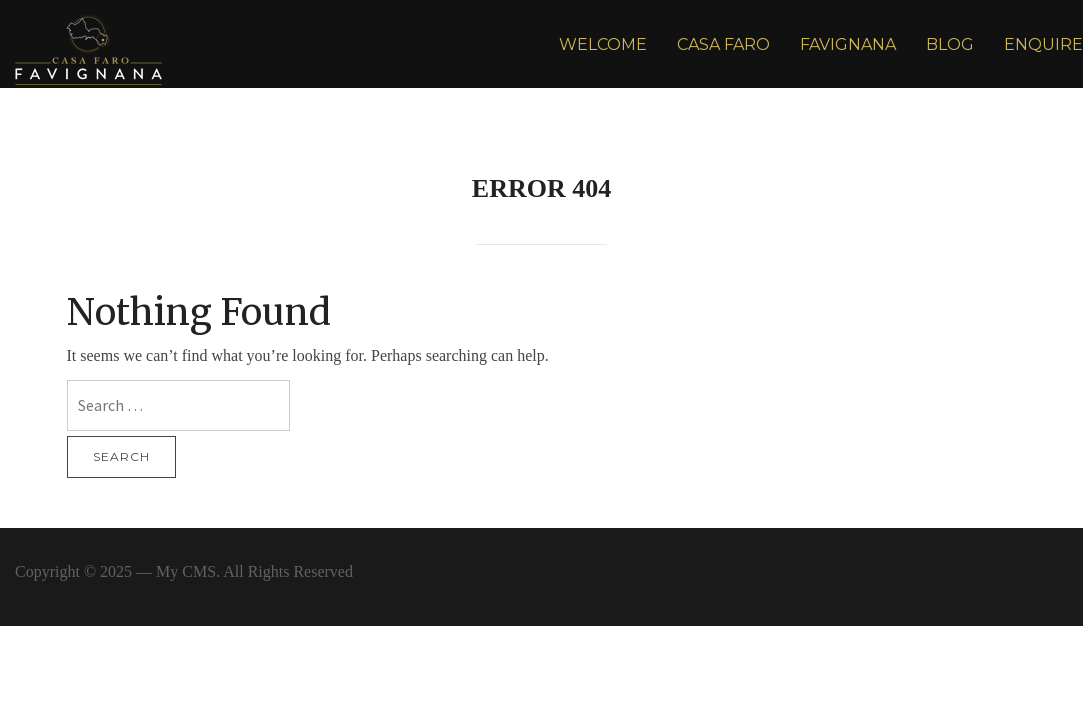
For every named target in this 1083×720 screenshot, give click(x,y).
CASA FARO (723, 44)
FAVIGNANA (848, 44)
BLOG (950, 44)
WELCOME (603, 44)
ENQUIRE (1043, 44)
